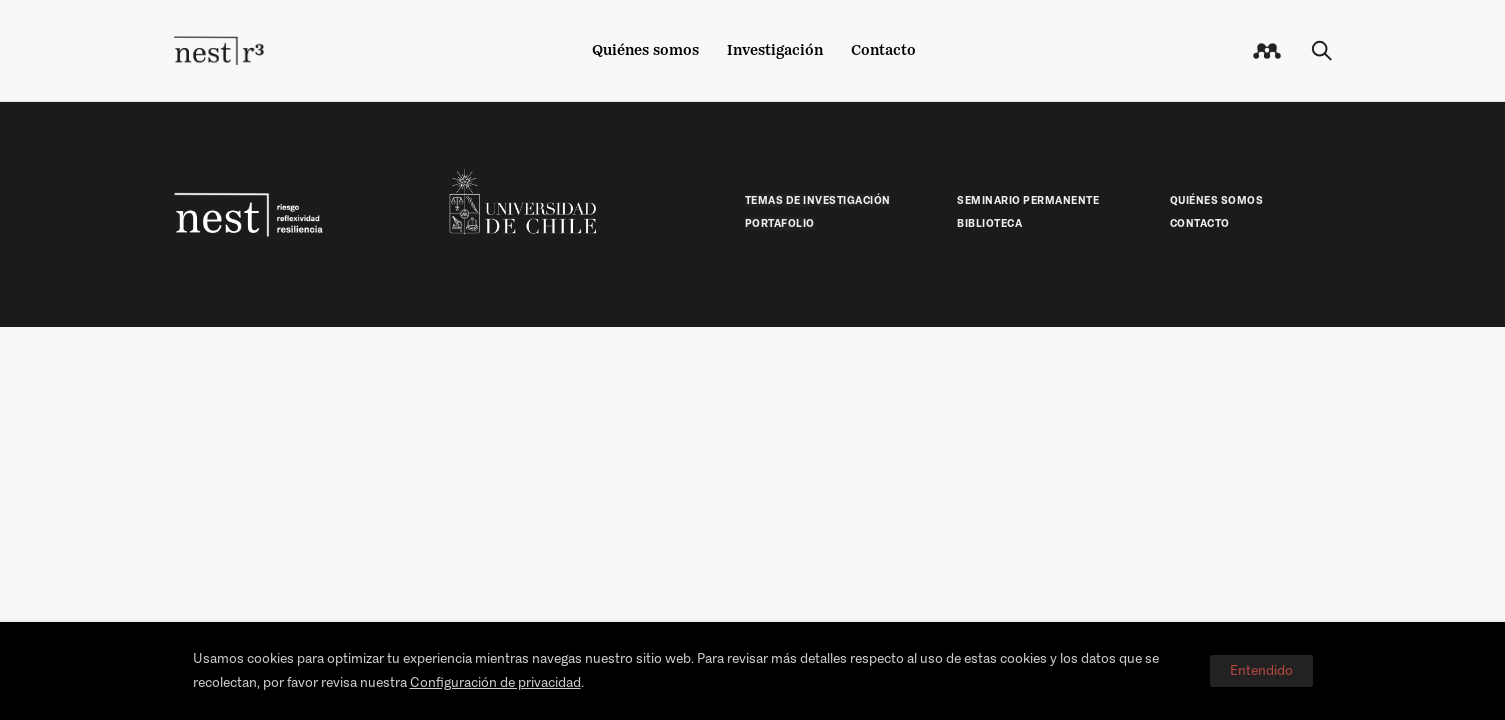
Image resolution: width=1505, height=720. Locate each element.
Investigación (775, 50)
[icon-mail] (1267, 51)
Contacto (883, 50)
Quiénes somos (645, 50)
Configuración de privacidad (495, 682)
